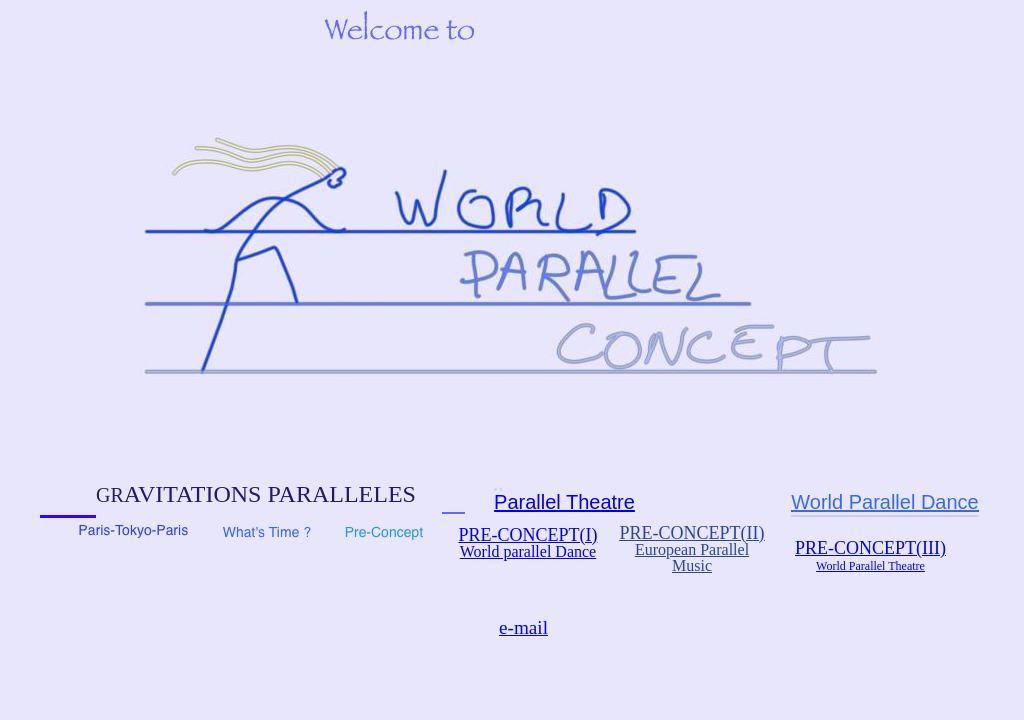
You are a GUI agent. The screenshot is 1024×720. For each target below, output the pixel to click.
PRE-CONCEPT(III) (870, 548)
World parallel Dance (528, 551)
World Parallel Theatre (870, 566)
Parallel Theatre (564, 502)
